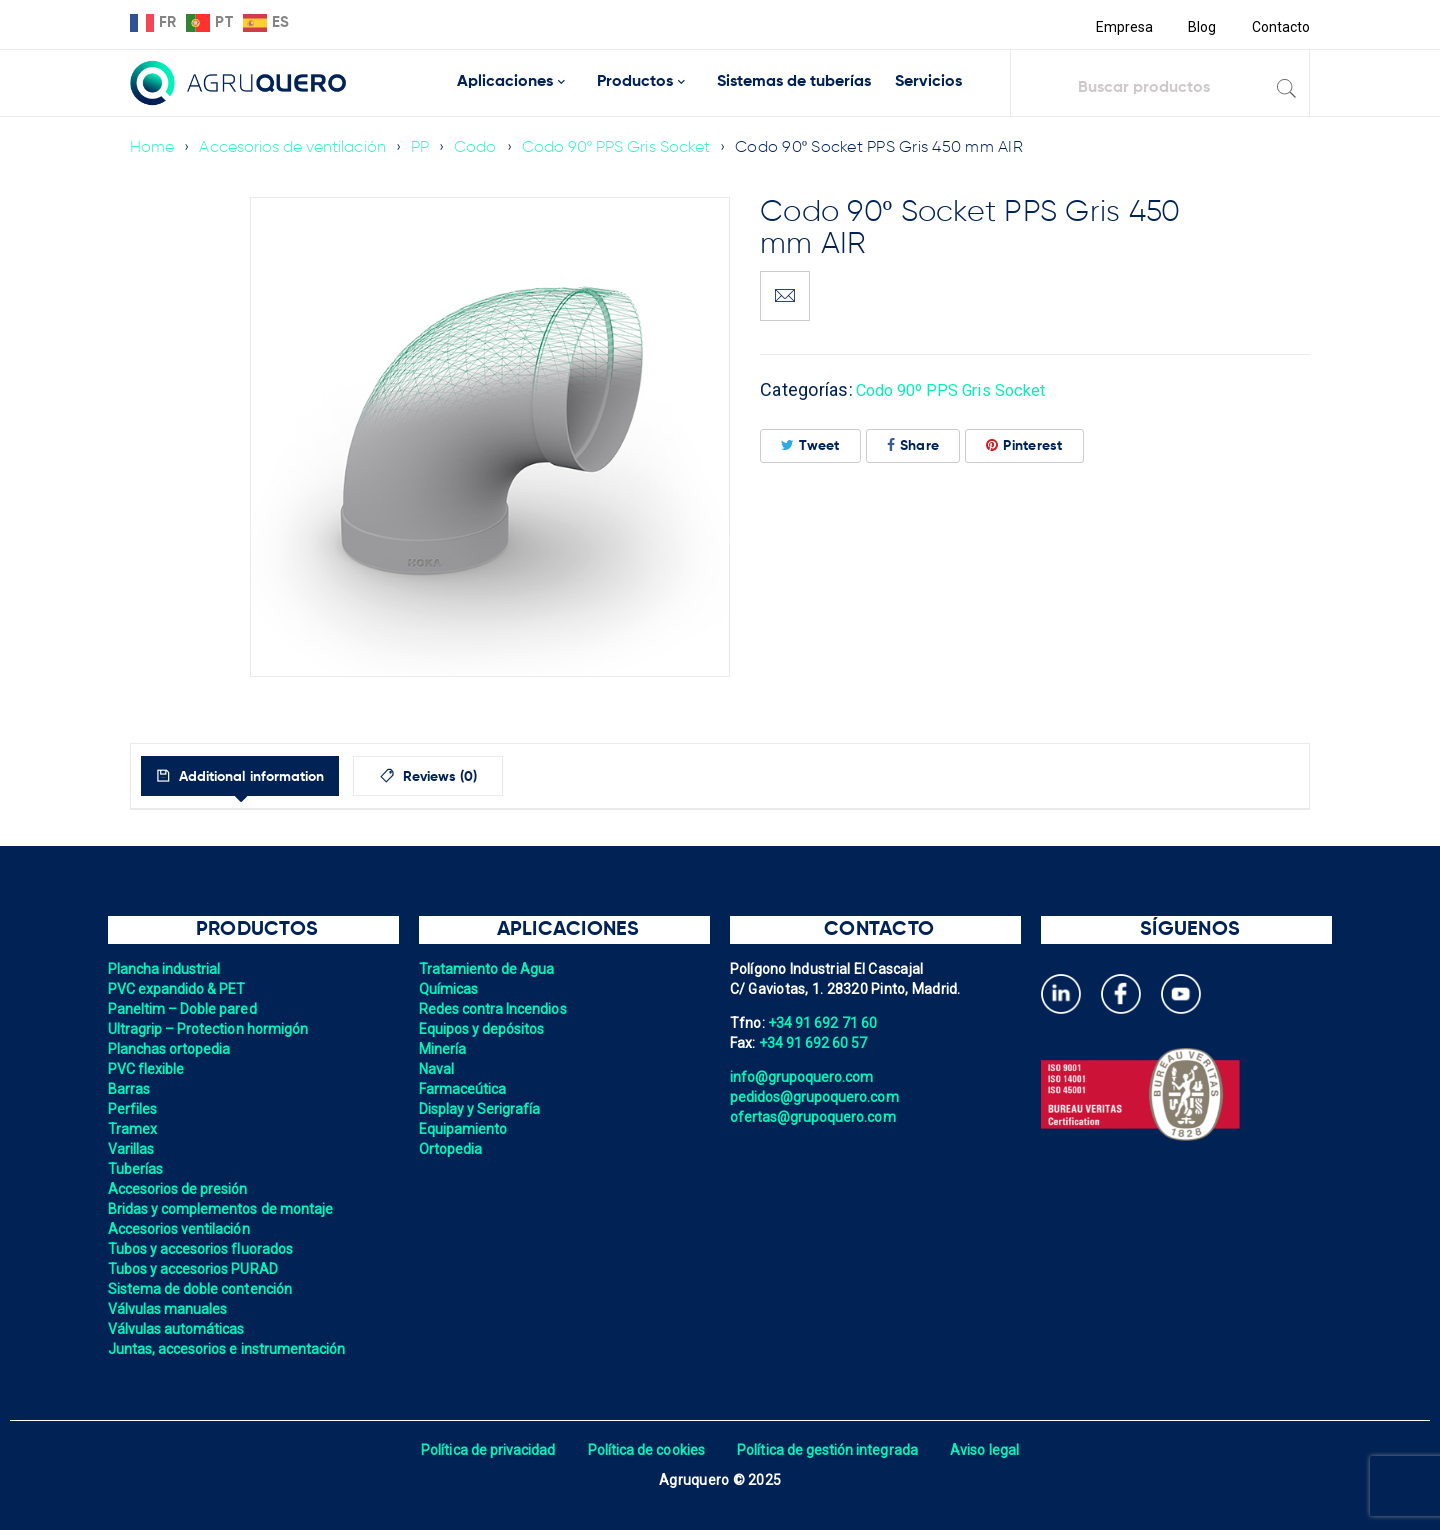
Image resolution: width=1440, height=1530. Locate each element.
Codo (482, 148)
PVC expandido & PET (179, 989)
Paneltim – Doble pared (185, 1009)
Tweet (810, 445)
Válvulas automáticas (178, 1329)
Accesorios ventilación (181, 1229)
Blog (1200, 27)
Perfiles (133, 1109)
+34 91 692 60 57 (815, 1043)
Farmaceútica (464, 1089)
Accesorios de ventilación (295, 148)
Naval (437, 1069)
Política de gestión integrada (830, 1450)
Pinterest (1024, 445)
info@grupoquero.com (804, 1077)
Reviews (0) (481, 777)
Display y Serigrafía (482, 1109)
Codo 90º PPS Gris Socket (625, 148)
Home (152, 148)
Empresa (1121, 27)
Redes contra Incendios (495, 1009)
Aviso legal (991, 1450)
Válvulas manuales (169, 1309)
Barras (130, 1089)
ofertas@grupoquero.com (815, 1117)
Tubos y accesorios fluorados (203, 1249)
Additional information (268, 777)
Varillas (132, 1149)
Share (913, 445)
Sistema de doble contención (203, 1289)
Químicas (449, 989)
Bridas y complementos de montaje (224, 1209)
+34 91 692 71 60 (824, 1023)
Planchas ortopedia (171, 1049)
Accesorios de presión (180, 1189)
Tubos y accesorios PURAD (195, 1269)
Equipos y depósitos (484, 1029)
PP (426, 148)
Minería (443, 1049)
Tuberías (136, 1169)
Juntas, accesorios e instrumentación (230, 1349)
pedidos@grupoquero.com (817, 1097)
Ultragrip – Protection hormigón (211, 1029)
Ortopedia (451, 1149)
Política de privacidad (482, 1450)
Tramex (133, 1129)
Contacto (1280, 27)
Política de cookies (644, 1450)
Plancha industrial (166, 969)
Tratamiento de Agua (489, 969)
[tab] (258, 776)
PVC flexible (147, 1069)
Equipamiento (464, 1129)
